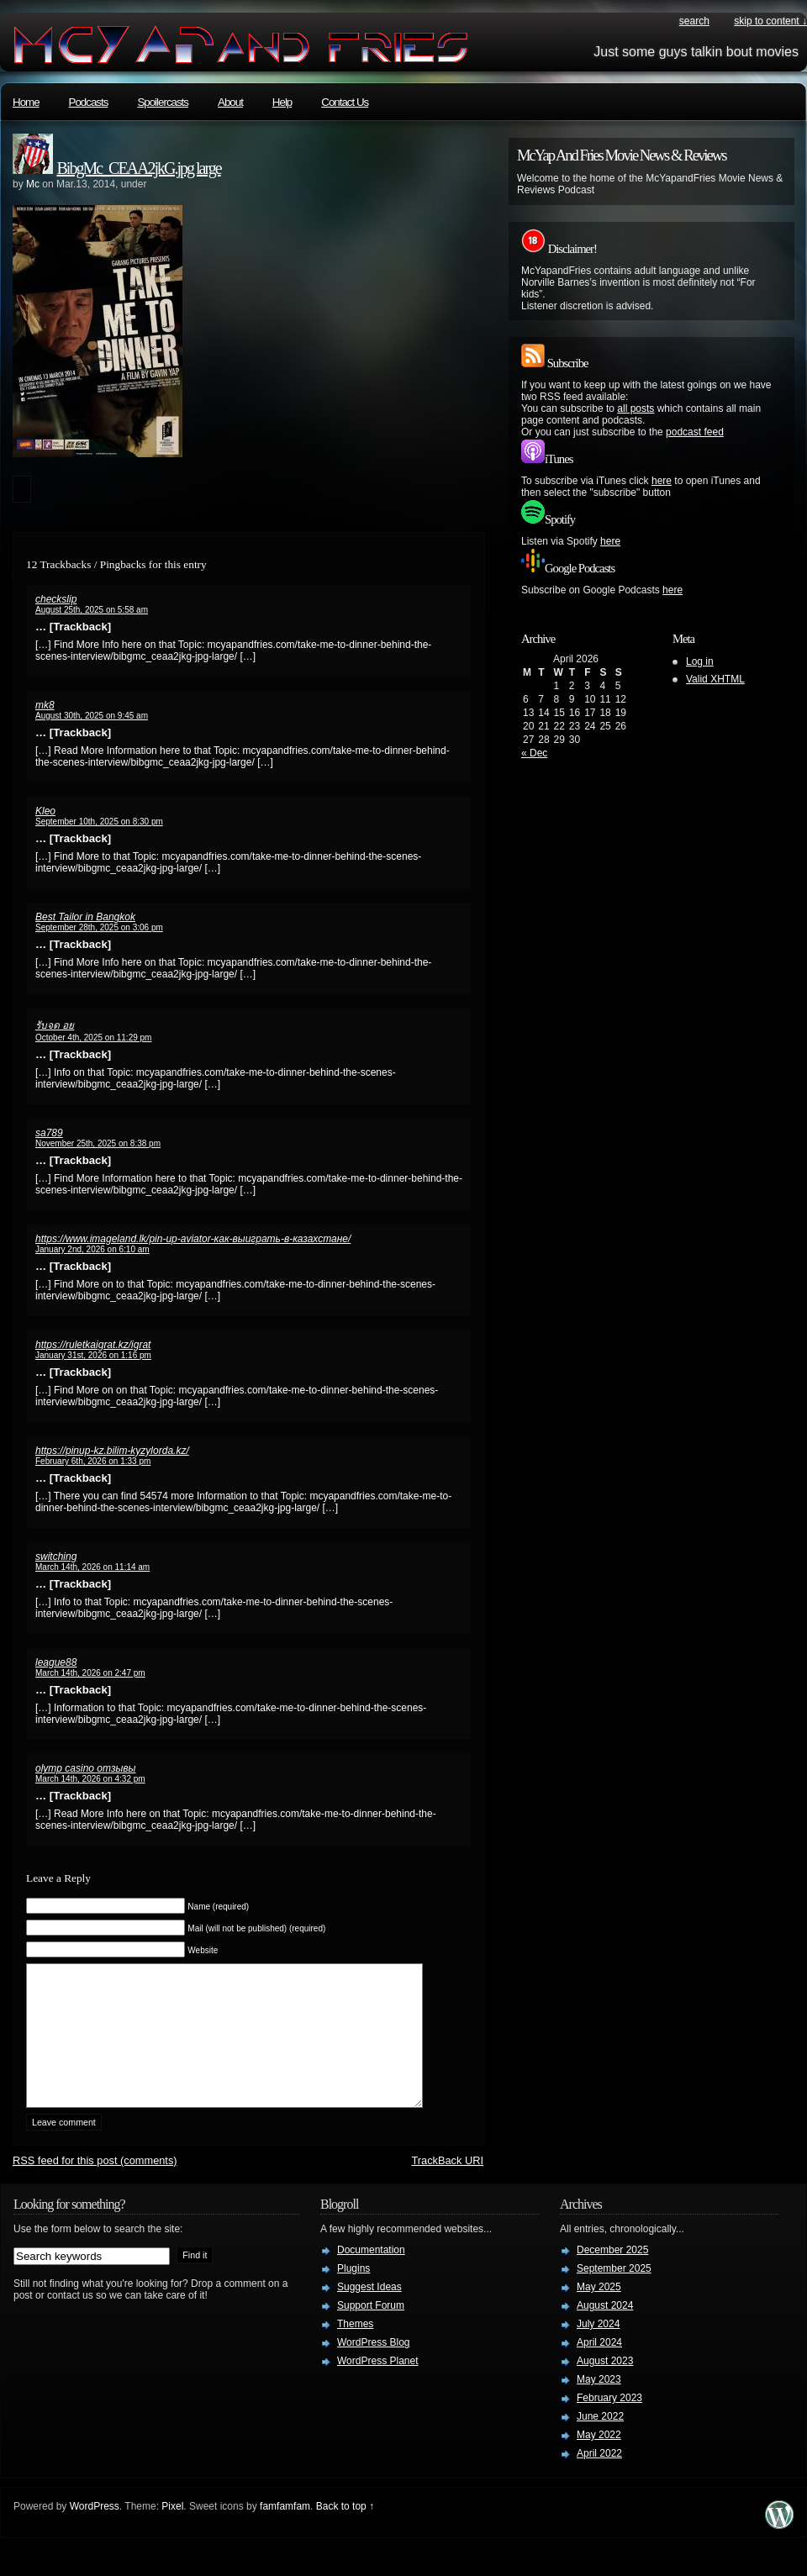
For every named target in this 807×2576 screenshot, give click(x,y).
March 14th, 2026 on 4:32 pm (90, 1778)
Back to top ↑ (345, 2531)
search (694, 21)
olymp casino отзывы (85, 1768)
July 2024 (598, 2349)
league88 (55, 1662)
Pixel (172, 2531)
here (661, 481)
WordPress (94, 2531)
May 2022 (599, 2460)
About (230, 102)
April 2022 (599, 2478)
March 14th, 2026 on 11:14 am (92, 1567)
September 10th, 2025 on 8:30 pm (99, 821)
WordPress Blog (373, 2367)
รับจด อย (54, 1025)
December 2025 (612, 2275)
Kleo (45, 811)
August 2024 (605, 2330)
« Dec (534, 753)
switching (55, 1556)
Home (26, 102)
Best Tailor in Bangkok (85, 917)
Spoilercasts (162, 102)
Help (282, 102)
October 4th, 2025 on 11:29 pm (93, 1037)
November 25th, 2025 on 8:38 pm (98, 1143)
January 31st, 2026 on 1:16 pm (93, 1355)
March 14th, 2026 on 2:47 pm (90, 1673)
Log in (700, 661)
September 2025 (614, 2293)
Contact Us (344, 102)
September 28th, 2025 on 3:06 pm (99, 927)
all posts (635, 408)
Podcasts (88, 102)
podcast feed (695, 432)
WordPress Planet (378, 2386)
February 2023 (609, 2423)
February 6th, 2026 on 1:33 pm (92, 1461)
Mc (33, 184)
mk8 (45, 705)
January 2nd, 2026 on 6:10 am (92, 1249)
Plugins (353, 2293)
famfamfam (285, 2531)
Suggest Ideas (369, 2312)
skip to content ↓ (770, 21)
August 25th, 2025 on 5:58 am (91, 609)
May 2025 (599, 2312)
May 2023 (599, 2404)
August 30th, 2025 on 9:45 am (91, 715)
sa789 (49, 1133)
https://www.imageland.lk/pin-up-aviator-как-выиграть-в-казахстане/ (193, 1239)
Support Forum (370, 2330)
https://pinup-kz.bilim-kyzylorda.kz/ (112, 1451)
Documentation (371, 2275)
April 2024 (599, 2367)
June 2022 (600, 2441)
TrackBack (447, 2185)
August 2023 (605, 2386)
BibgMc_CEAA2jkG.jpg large (139, 168)
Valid (715, 679)
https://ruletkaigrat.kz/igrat (92, 1345)
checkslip (55, 599)
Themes (355, 2349)
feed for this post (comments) (95, 2185)
